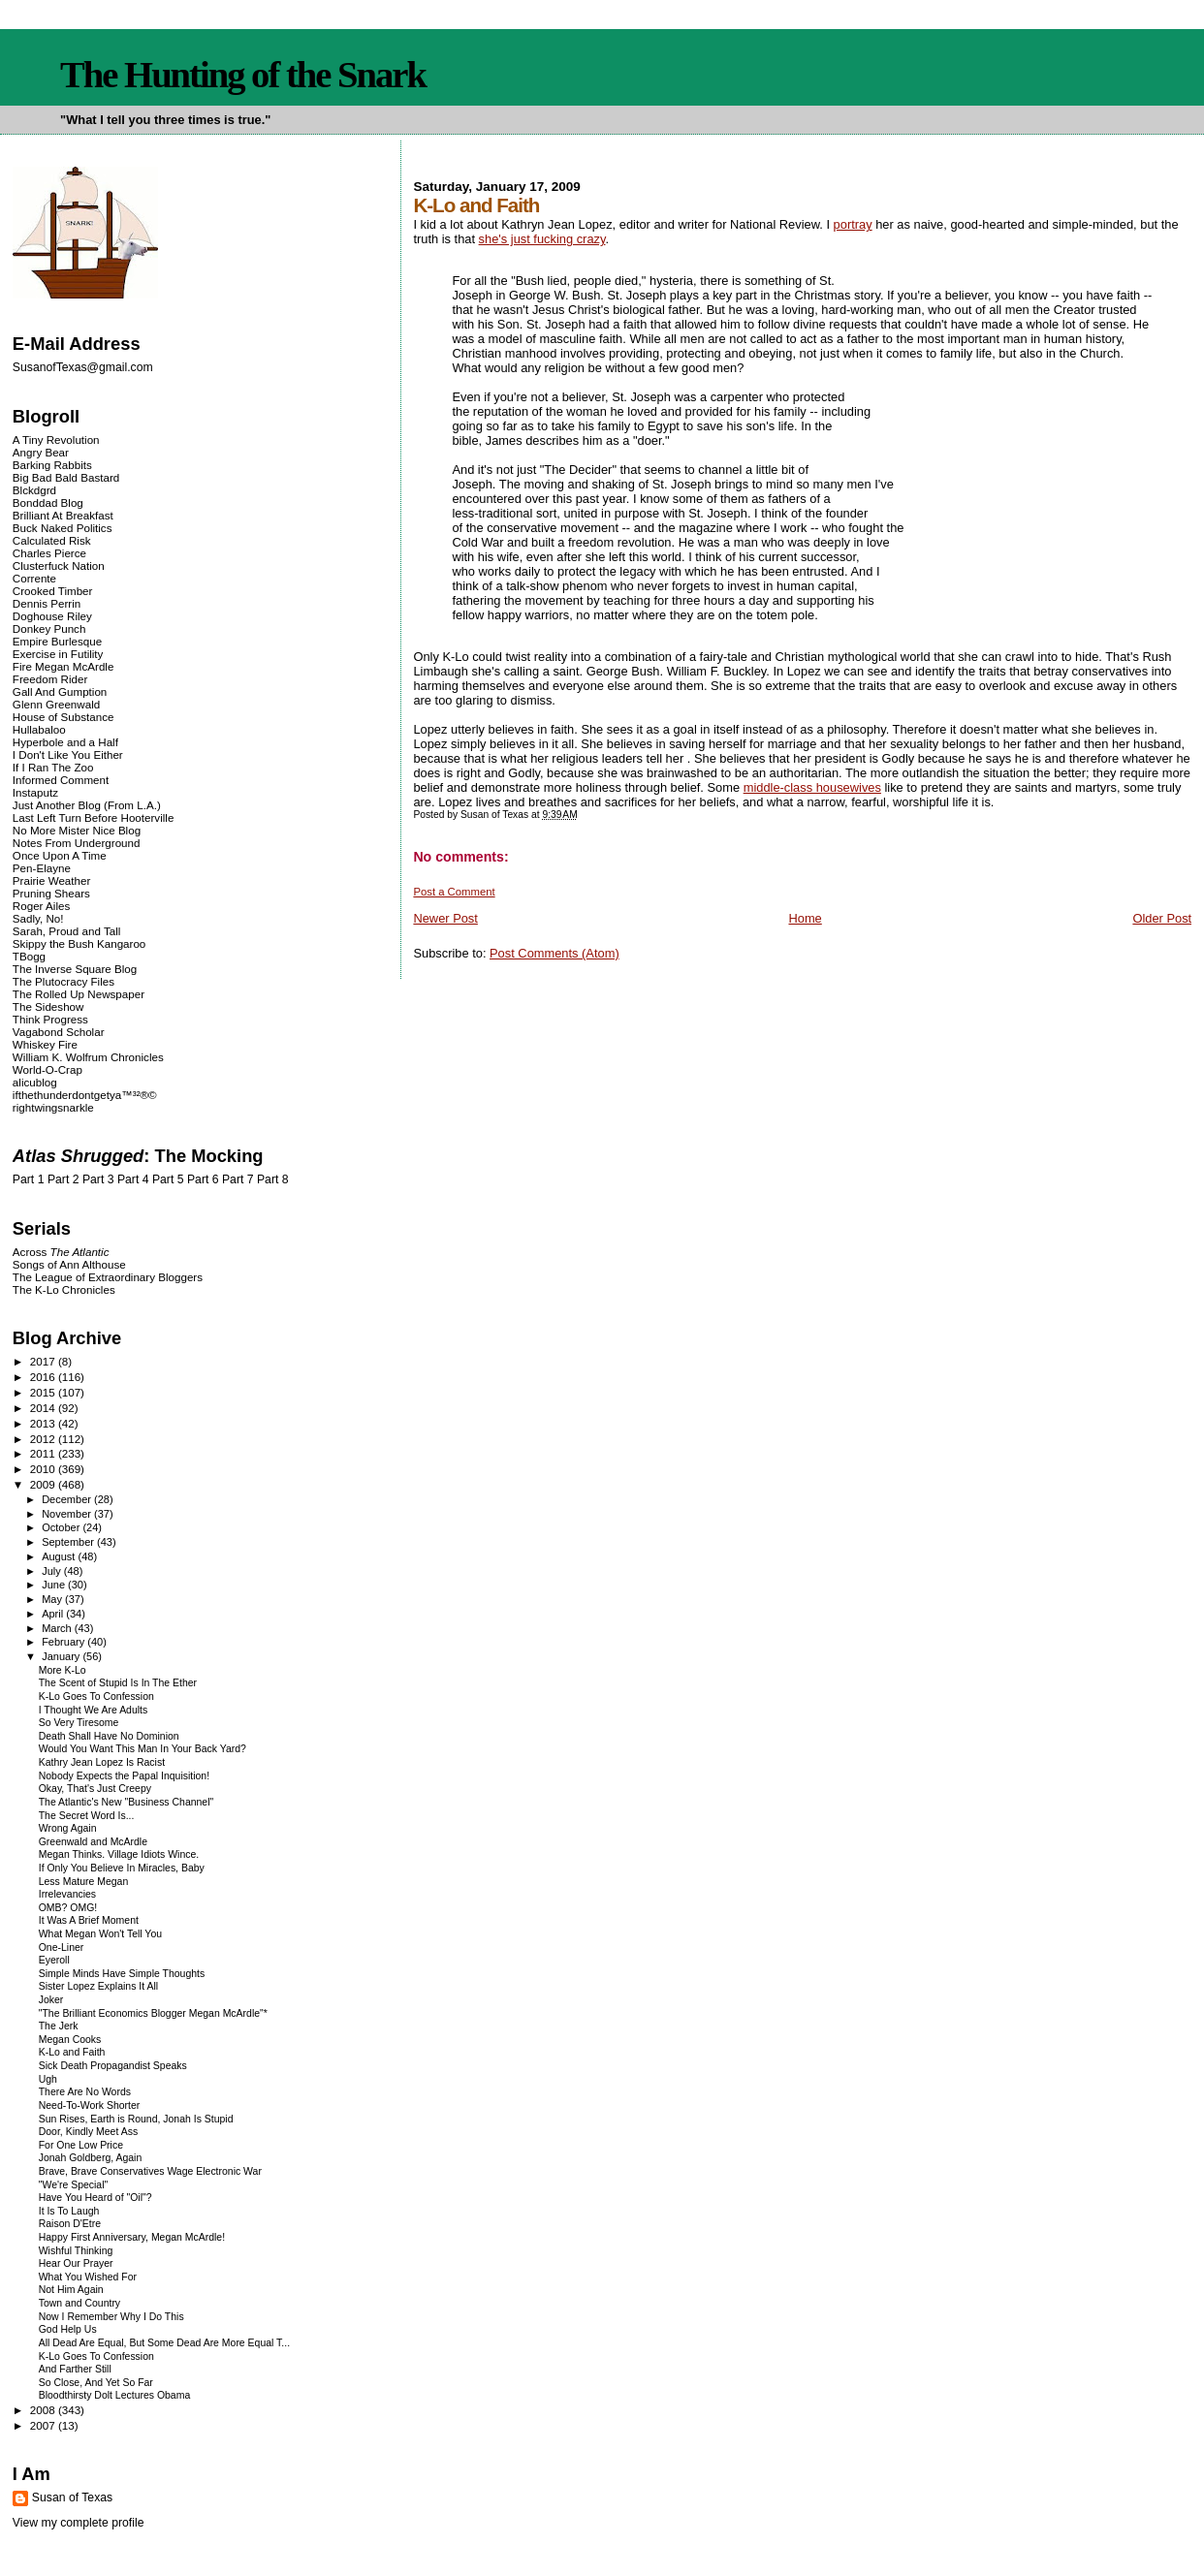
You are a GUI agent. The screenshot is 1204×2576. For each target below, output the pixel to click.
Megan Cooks (70, 2039)
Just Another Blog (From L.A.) (87, 805)
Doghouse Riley (52, 616)
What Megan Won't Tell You (100, 1934)
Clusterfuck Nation (59, 565)
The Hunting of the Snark (243, 74)
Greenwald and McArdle (93, 1842)
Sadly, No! (38, 918)
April (54, 1613)
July (53, 1571)
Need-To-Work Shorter (90, 2105)
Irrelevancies (67, 1894)
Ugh (48, 2079)
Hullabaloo (39, 729)
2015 (44, 1392)
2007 (44, 2425)
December (68, 1499)
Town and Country (79, 2303)
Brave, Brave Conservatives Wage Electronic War (150, 2171)
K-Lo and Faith (72, 2052)
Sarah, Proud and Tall (66, 931)
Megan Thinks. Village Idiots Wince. (119, 1854)
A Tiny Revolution (56, 439)
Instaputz (35, 792)
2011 (44, 1453)
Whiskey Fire (45, 1044)
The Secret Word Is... (87, 1815)
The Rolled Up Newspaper (78, 994)
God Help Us (68, 2329)
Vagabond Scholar (59, 1031)
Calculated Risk (52, 540)
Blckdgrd (34, 490)
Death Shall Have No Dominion (109, 1736)
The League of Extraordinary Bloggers (108, 1277)
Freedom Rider (50, 679)
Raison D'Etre (70, 2223)
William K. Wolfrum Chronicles (88, 1057)
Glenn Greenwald (56, 704)
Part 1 (29, 1179)
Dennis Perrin (46, 603)
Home (804, 918)
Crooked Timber (53, 590)
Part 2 (63, 1179)
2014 (44, 1407)
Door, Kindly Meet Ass (88, 2131)
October (62, 1527)
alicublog (35, 1082)
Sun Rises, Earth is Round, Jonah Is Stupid (136, 2119)
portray (853, 224)
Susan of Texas (72, 2497)
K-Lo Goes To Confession (96, 1696)
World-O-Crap (47, 1069)
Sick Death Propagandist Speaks (113, 2065)
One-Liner (61, 1947)
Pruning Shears (51, 893)
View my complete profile (78, 2522)
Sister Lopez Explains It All (98, 1986)
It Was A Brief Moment (89, 1920)
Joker (51, 2000)
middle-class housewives (812, 787)
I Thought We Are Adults (93, 1710)
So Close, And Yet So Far (96, 2382)
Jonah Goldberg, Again (91, 2157)
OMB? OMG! (68, 1907)
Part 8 (273, 1179)
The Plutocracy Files (63, 981)
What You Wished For (88, 2277)
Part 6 (203, 1179)
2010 (44, 1468)
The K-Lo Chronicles (64, 1289)
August (60, 1556)
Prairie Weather (51, 880)
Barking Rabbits (52, 464)
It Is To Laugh (69, 2211)
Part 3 (98, 1179)
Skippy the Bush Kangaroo (79, 943)
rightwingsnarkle (53, 1107)
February (64, 1642)
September (69, 1542)
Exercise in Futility (58, 653)
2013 (44, 1423)
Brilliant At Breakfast (63, 515)
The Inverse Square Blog (75, 968)
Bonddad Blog (48, 502)
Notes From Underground (77, 842)
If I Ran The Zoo (53, 767)
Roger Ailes (41, 905)
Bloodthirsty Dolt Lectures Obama (115, 2395)
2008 (44, 2409)
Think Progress (50, 1019)
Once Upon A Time (60, 855)
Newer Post (445, 918)
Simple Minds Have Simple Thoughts (122, 1973)
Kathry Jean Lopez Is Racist (102, 1762)
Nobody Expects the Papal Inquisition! (124, 1776)
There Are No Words (85, 2092)
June (55, 1584)
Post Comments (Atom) (554, 953)
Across (61, 1251)
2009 (44, 1484)
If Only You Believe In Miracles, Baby (122, 1868)
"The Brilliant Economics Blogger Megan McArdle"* (153, 2013)
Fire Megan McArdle (63, 666)
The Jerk (59, 2026)
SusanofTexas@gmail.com (83, 367)
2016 (44, 1376)
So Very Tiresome (79, 1722)
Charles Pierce (49, 553)
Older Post (1161, 918)
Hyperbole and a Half (65, 742)
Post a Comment (453, 891)
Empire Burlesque (57, 641)
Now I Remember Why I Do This (111, 2316)
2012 (44, 1438)
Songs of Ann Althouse (69, 1264)
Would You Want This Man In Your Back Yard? (142, 1749)
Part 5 (168, 1179)
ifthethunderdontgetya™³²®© (85, 1094)
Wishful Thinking (76, 2251)
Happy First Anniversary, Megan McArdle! (132, 2237)
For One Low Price (81, 2145)
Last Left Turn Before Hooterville (93, 817)
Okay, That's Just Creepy (95, 1788)
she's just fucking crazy (542, 239)
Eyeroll (54, 1960)
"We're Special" (74, 2185)
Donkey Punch (49, 628)
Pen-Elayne (42, 868)
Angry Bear (41, 452)
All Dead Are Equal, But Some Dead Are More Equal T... (164, 2343)
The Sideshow (48, 1006)
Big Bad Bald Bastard (66, 477)
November (68, 1514)
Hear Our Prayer (76, 2263)
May (53, 1599)
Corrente (34, 578)
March (58, 1628)
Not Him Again (71, 2289)
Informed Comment (61, 779)
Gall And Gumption (60, 691)
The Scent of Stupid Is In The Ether (118, 1683)
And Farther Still (75, 2369)
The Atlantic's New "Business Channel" (126, 1802)
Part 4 (133, 1179)
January (62, 1656)
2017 (44, 1361)
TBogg (29, 956)
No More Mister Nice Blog (77, 830)
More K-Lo (62, 1670)
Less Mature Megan (84, 1881)
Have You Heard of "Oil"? (95, 2197)
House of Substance (63, 716)
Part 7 (238, 1179)
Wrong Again (68, 1828)
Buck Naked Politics (62, 527)
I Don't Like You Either (68, 754)
